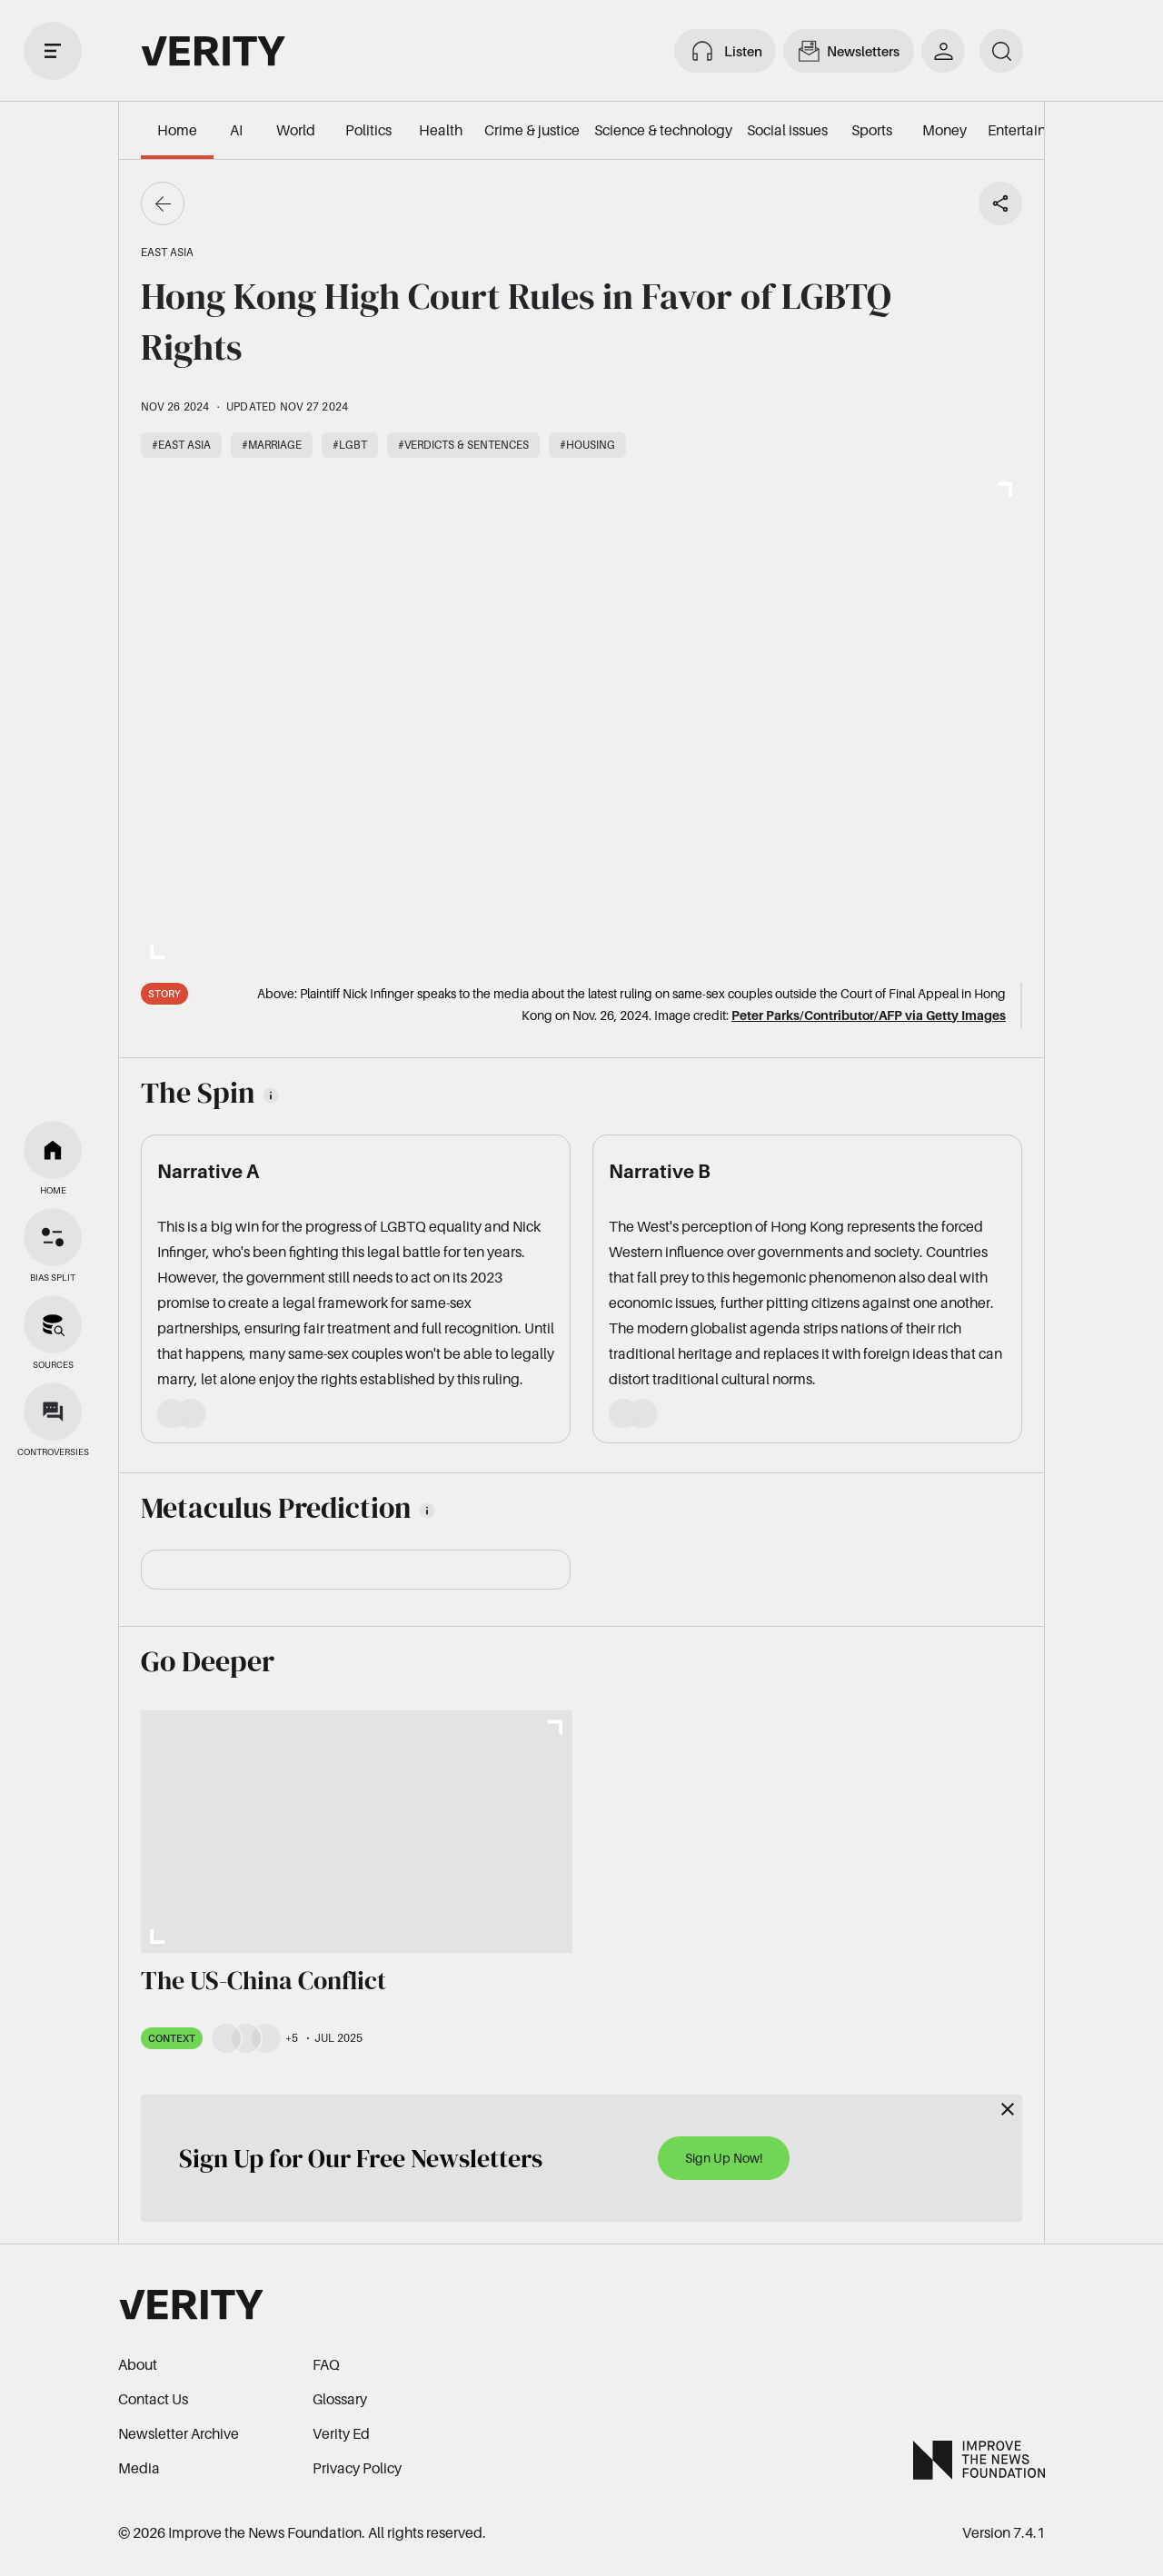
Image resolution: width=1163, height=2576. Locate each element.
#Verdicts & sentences (463, 444)
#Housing (587, 444)
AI (236, 130)
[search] (1001, 51)
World (295, 130)
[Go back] (162, 203)
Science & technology (663, 130)
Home (177, 130)
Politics (368, 130)
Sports (871, 130)
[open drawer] (53, 51)
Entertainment (1033, 130)
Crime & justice (532, 130)
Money (944, 130)
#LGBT (350, 444)
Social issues (787, 130)
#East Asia (181, 444)
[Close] (1007, 2109)
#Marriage (272, 444)
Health (440, 130)
